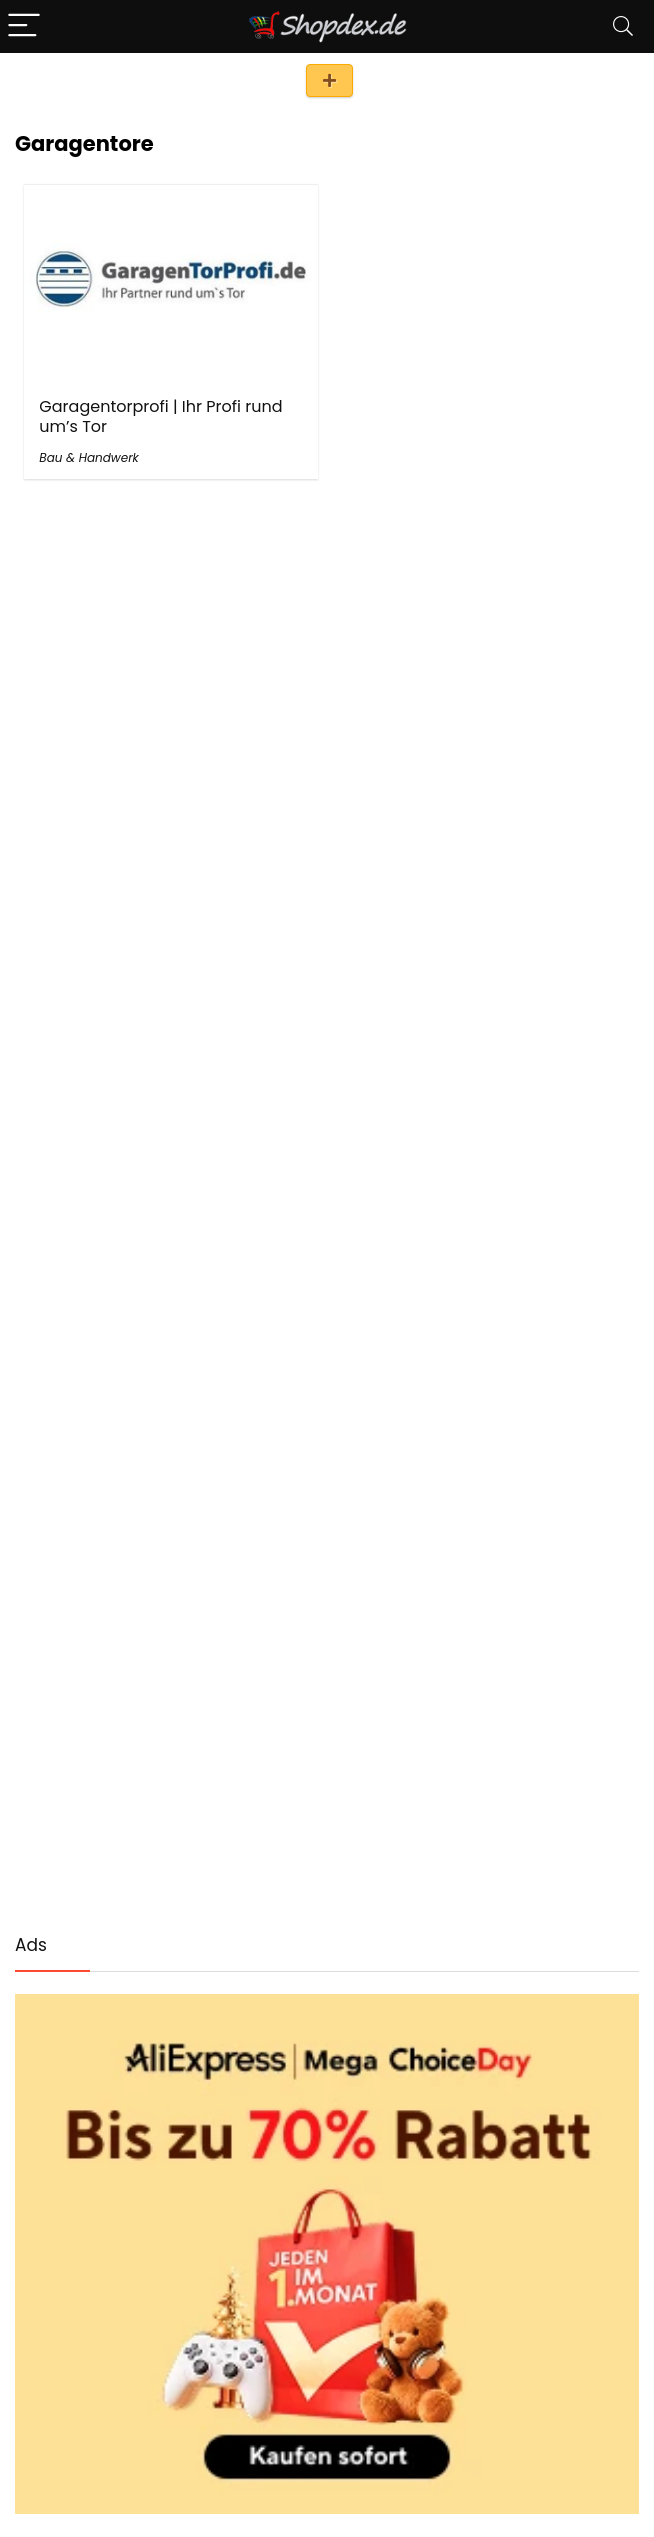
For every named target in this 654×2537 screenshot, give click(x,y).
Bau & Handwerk (88, 457)
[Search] (623, 26)
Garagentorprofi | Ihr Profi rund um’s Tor (160, 416)
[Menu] (24, 26)
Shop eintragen (329, 80)
